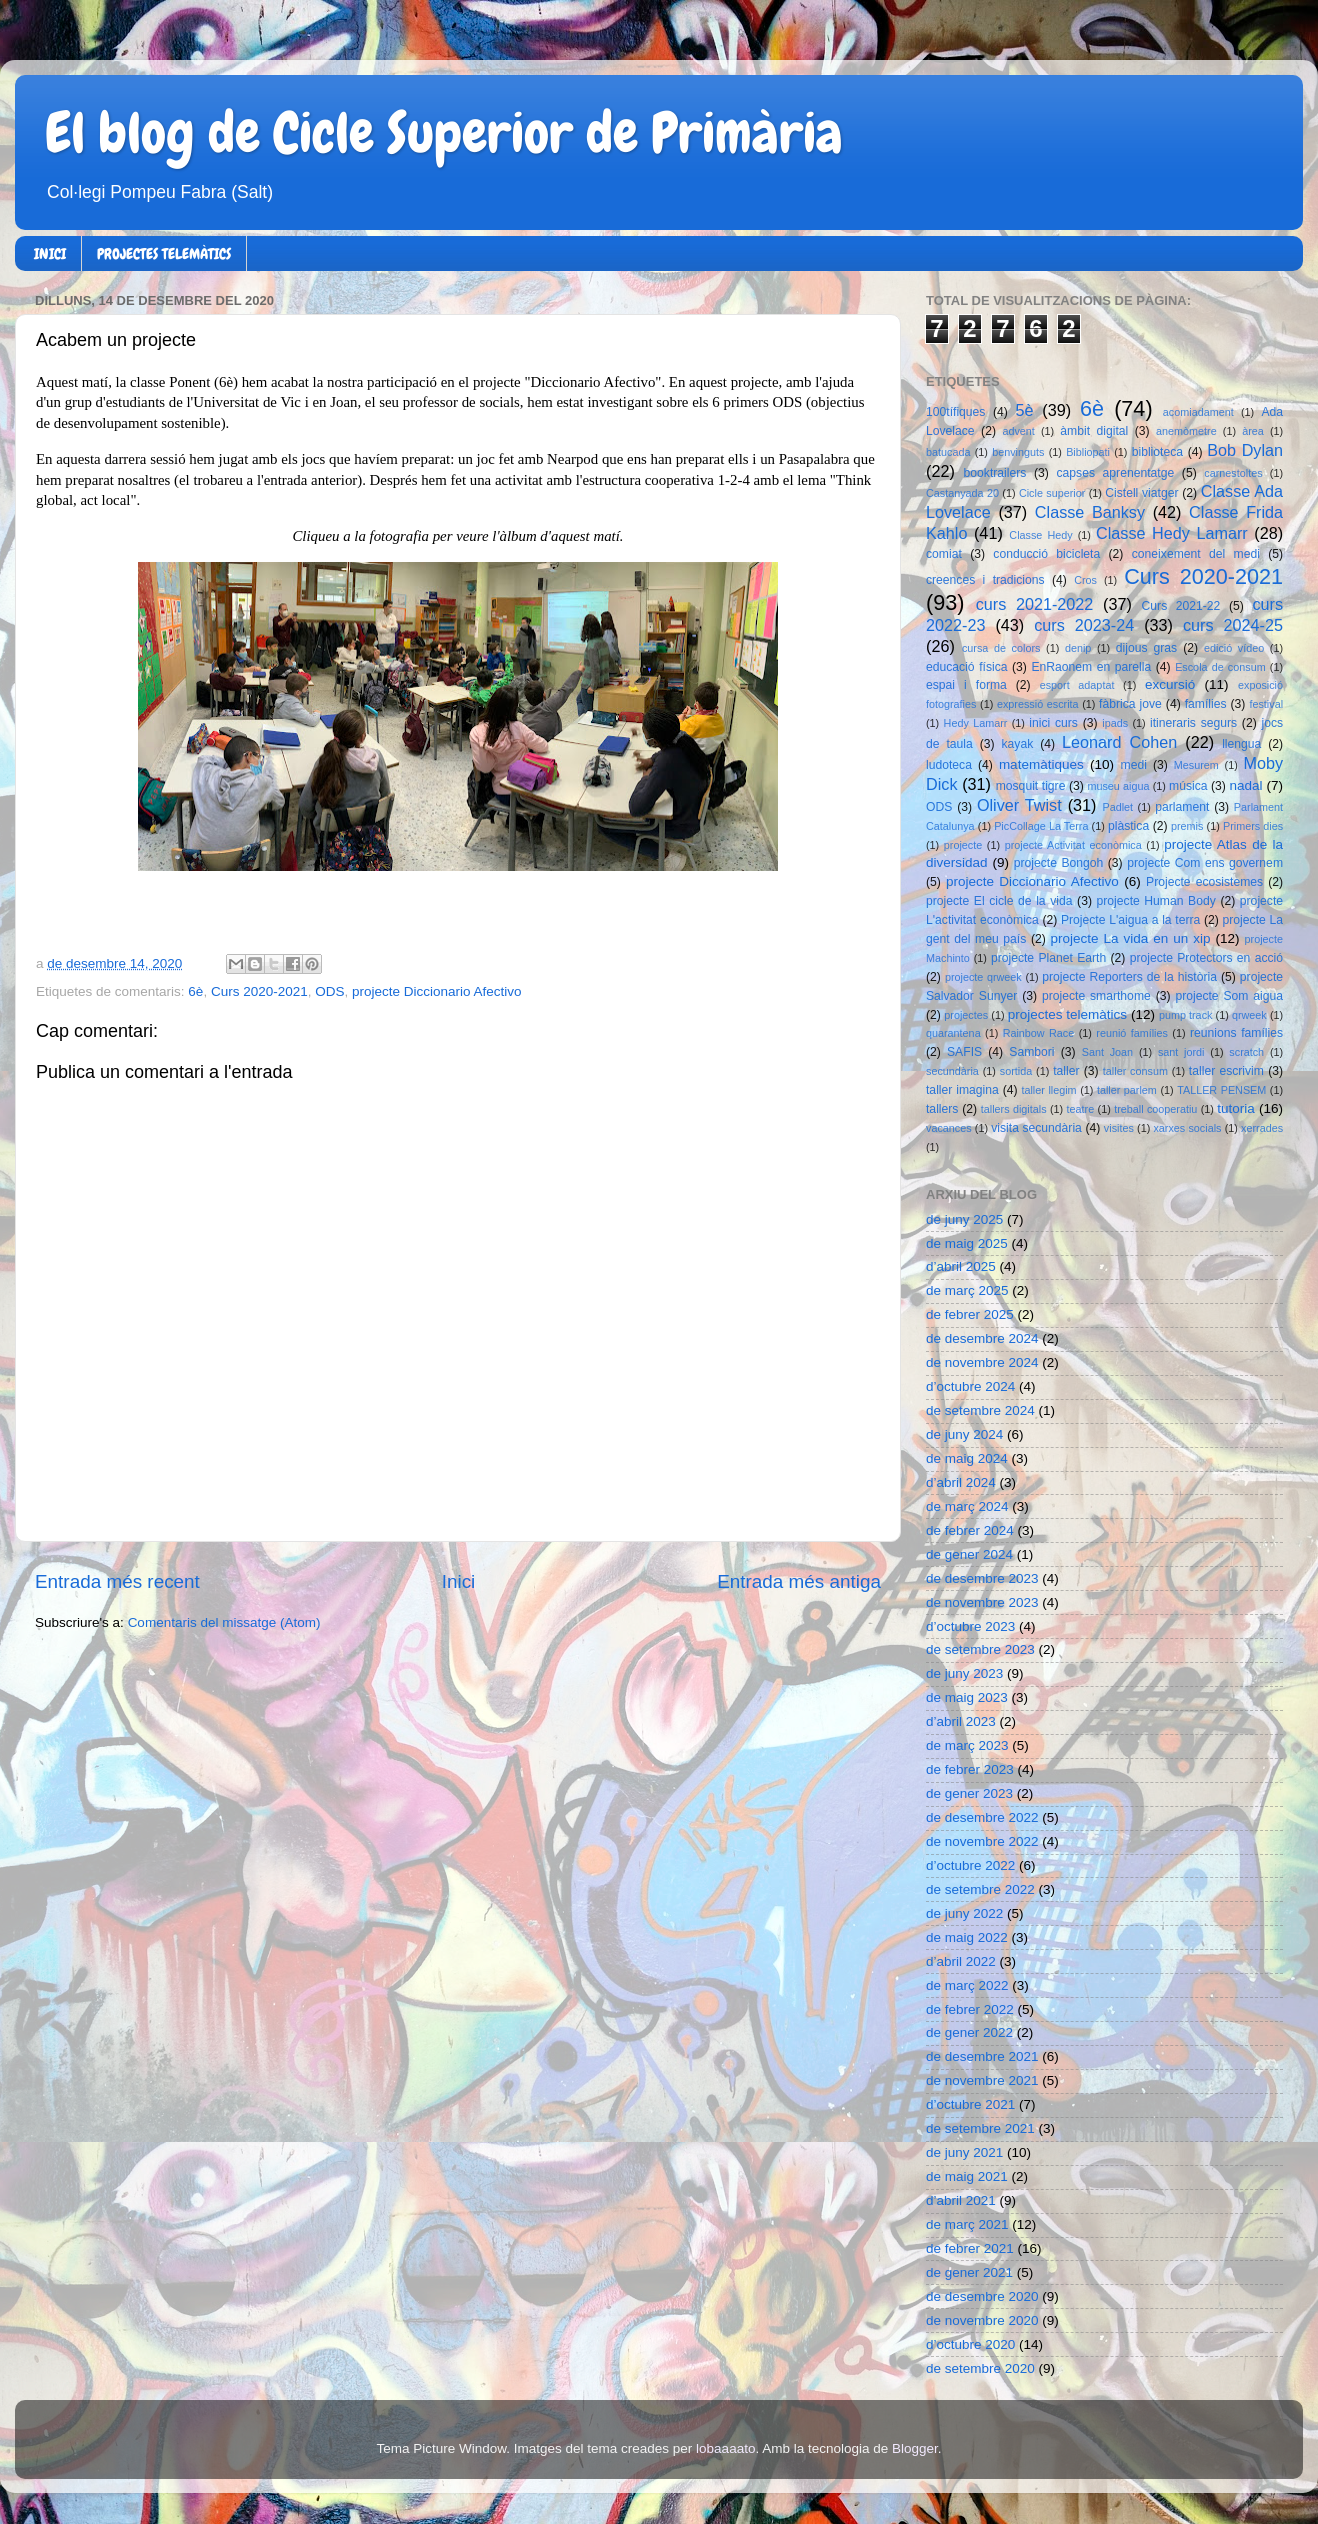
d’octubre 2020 (970, 2344)
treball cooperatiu (1155, 1109)
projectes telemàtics (1067, 1014)
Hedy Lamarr (976, 723)
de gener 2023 (969, 1793)
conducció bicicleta (1046, 554)
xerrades (1262, 1128)
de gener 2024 (969, 1554)
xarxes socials (1187, 1128)
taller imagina (962, 1090)
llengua (1241, 744)
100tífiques (955, 412)
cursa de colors (1001, 648)
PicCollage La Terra (1041, 826)
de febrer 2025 (970, 1314)
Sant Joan (1107, 1052)
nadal (1246, 785)
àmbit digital (1094, 431)
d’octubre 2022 (970, 1865)
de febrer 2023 (970, 1769)
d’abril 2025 (961, 1266)
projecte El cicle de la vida (999, 901)
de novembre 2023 (982, 1602)
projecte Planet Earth (1048, 958)
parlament (1182, 807)
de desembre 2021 (982, 2056)
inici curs (1053, 723)
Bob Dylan (1245, 450)
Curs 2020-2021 (259, 991)
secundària (952, 1071)
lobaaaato (725, 2448)
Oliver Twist (1019, 805)
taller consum (1135, 1071)
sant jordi (1181, 1052)
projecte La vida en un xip (1130, 938)
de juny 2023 (964, 1673)
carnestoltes (1233, 473)
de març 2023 (967, 1745)
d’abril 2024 (961, 1482)
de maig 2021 (967, 2176)
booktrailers (995, 473)
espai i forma (966, 685)
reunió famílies (1132, 1033)
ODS (329, 991)
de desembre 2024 (982, 1338)
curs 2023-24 (1084, 625)
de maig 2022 (967, 1937)
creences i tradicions (985, 580)
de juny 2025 (964, 1219)
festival (1266, 704)
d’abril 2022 (961, 1961)
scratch (1246, 1052)
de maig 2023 (967, 1697)
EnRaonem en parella (1091, 667)
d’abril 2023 (961, 1721)
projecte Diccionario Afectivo (437, 991)
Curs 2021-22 (1181, 606)
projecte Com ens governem (1205, 863)
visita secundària (1036, 1128)
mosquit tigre (1031, 786)
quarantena (953, 1033)
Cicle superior (1052, 493)
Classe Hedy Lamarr (1172, 533)
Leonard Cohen (1119, 742)
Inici (459, 1581)
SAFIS (964, 1052)
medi (1134, 765)
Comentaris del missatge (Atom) (224, 1622)
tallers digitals (1014, 1109)
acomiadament (1198, 412)
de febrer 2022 (970, 2009)
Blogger (915, 2448)
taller (1066, 1071)
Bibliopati (1088, 452)
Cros (1085, 580)
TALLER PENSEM (1221, 1090)
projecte (963, 845)
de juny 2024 (964, 1434)
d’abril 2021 (961, 2200)
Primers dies (1253, 826)
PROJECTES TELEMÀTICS (164, 254)
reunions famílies (1236, 1033)
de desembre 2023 (982, 1578)
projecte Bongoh (1059, 863)
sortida (1016, 1071)
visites (1119, 1128)
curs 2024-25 (1233, 625)
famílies (1206, 704)
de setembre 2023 (980, 1649)
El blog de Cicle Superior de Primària (444, 133)
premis (1187, 826)
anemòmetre (1186, 431)
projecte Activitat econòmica (1073, 845)
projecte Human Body (1156, 901)
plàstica (1128, 826)
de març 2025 (967, 1290)
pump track (1186, 1015)
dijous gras (1146, 648)
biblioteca (1157, 452)
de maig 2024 (967, 1458)
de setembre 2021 (980, 2128)
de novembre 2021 (982, 2080)
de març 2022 (967, 1985)
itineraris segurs (1193, 723)
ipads (1115, 723)
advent (1018, 431)
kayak (1018, 744)
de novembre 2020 (982, 2320)
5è (1025, 410)
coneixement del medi (1196, 554)
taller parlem (1127, 1090)
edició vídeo (1234, 648)
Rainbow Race (1039, 1033)
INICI (50, 254)
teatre (1081, 1109)
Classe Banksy (1090, 512)
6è (195, 991)
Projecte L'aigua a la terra (1130, 920)
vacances (949, 1128)
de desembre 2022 (982, 1817)
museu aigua (1118, 786)
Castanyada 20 (962, 493)
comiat (944, 554)
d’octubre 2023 (970, 1626)
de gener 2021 (969, 2272)
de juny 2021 (964, 2152)
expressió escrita (1038, 704)
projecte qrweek (983, 977)
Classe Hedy (1040, 535)
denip (1078, 648)
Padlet (1117, 807)
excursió (1170, 684)
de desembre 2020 (982, 2296)
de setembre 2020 (980, 2368)
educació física (966, 667)
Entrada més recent (117, 1581)
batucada (948, 452)
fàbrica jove (1130, 704)
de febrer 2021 (970, 2248)
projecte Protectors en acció (1206, 958)
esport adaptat (1077, 685)
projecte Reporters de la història (1129, 977)
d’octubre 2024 (970, 1386)
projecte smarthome (1096, 996)
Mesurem (1196, 765)
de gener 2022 (969, 2032)
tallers (942, 1109)
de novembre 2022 (982, 1841)
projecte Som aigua (1229, 996)
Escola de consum (1220, 667)
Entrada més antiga (799, 1581)
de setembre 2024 (980, 1410)
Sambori (1031, 1052)
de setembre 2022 (980, 1889)
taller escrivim (1226, 1071)
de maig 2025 (967, 1243)
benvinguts (1018, 452)
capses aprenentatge (1116, 473)
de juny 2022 (964, 1913)
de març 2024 (967, 1506)
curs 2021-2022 (1035, 604)
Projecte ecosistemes (1204, 882)
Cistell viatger (1141, 493)
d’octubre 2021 (970, 2104)
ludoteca (949, 765)
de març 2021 (967, 2224)
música (1188, 786)
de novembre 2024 (982, 1362)
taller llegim (1048, 1090)
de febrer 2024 (970, 1530)
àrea (1253, 431)
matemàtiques (1041, 764)
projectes (966, 1015)
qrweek (1249, 1015)
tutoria (1236, 1108)
